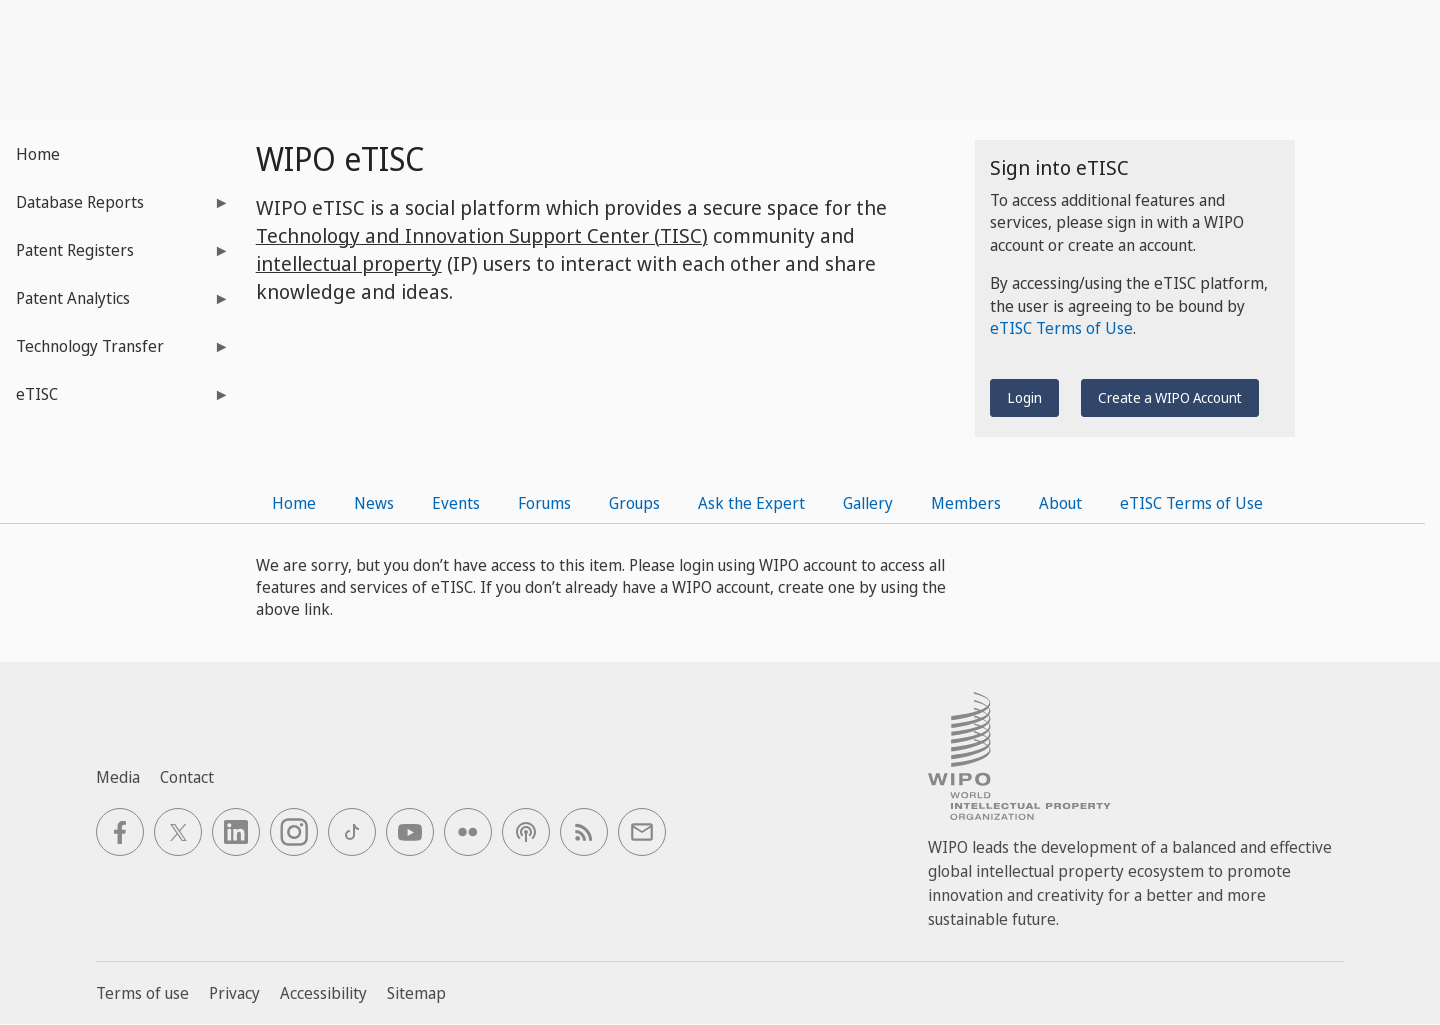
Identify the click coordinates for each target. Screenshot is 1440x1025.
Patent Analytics (115, 304)
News (374, 503)
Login (1024, 397)
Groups (634, 503)
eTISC (115, 400)
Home (38, 154)
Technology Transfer (115, 352)
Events (456, 503)
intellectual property (349, 263)
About (1060, 503)
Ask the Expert (751, 503)
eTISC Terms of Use (1061, 328)
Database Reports (115, 208)
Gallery (868, 503)
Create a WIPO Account (1170, 397)
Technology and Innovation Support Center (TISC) (482, 235)
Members (966, 503)
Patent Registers (115, 256)
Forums (544, 503)
